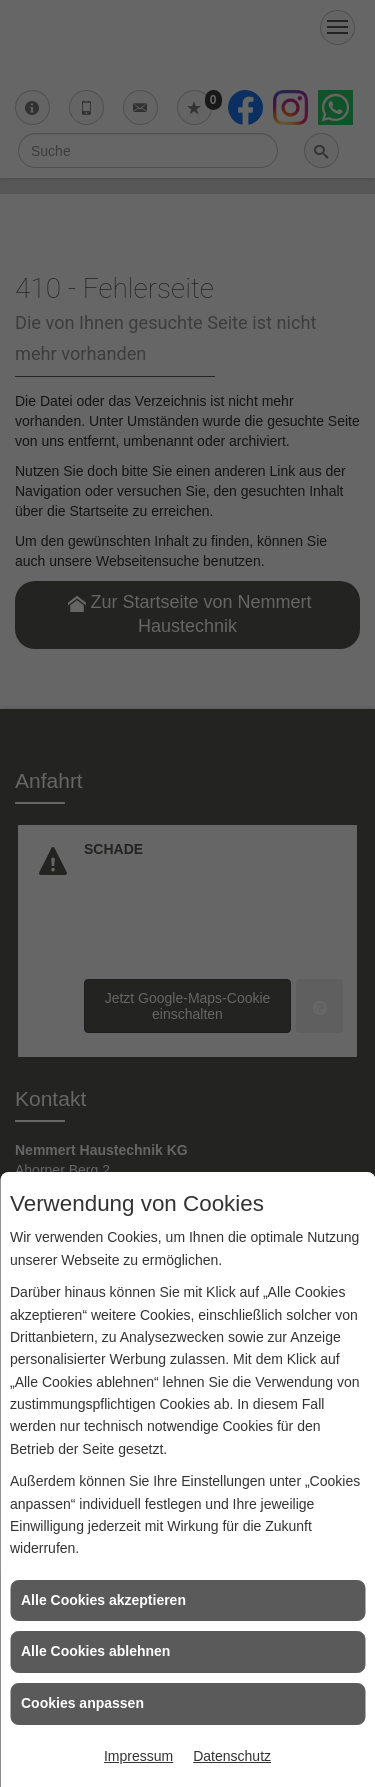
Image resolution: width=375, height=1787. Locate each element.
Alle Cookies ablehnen (95, 1651)
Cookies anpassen (82, 1703)
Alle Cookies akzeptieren (103, 1600)
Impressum (138, 1756)
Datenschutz (232, 1756)
